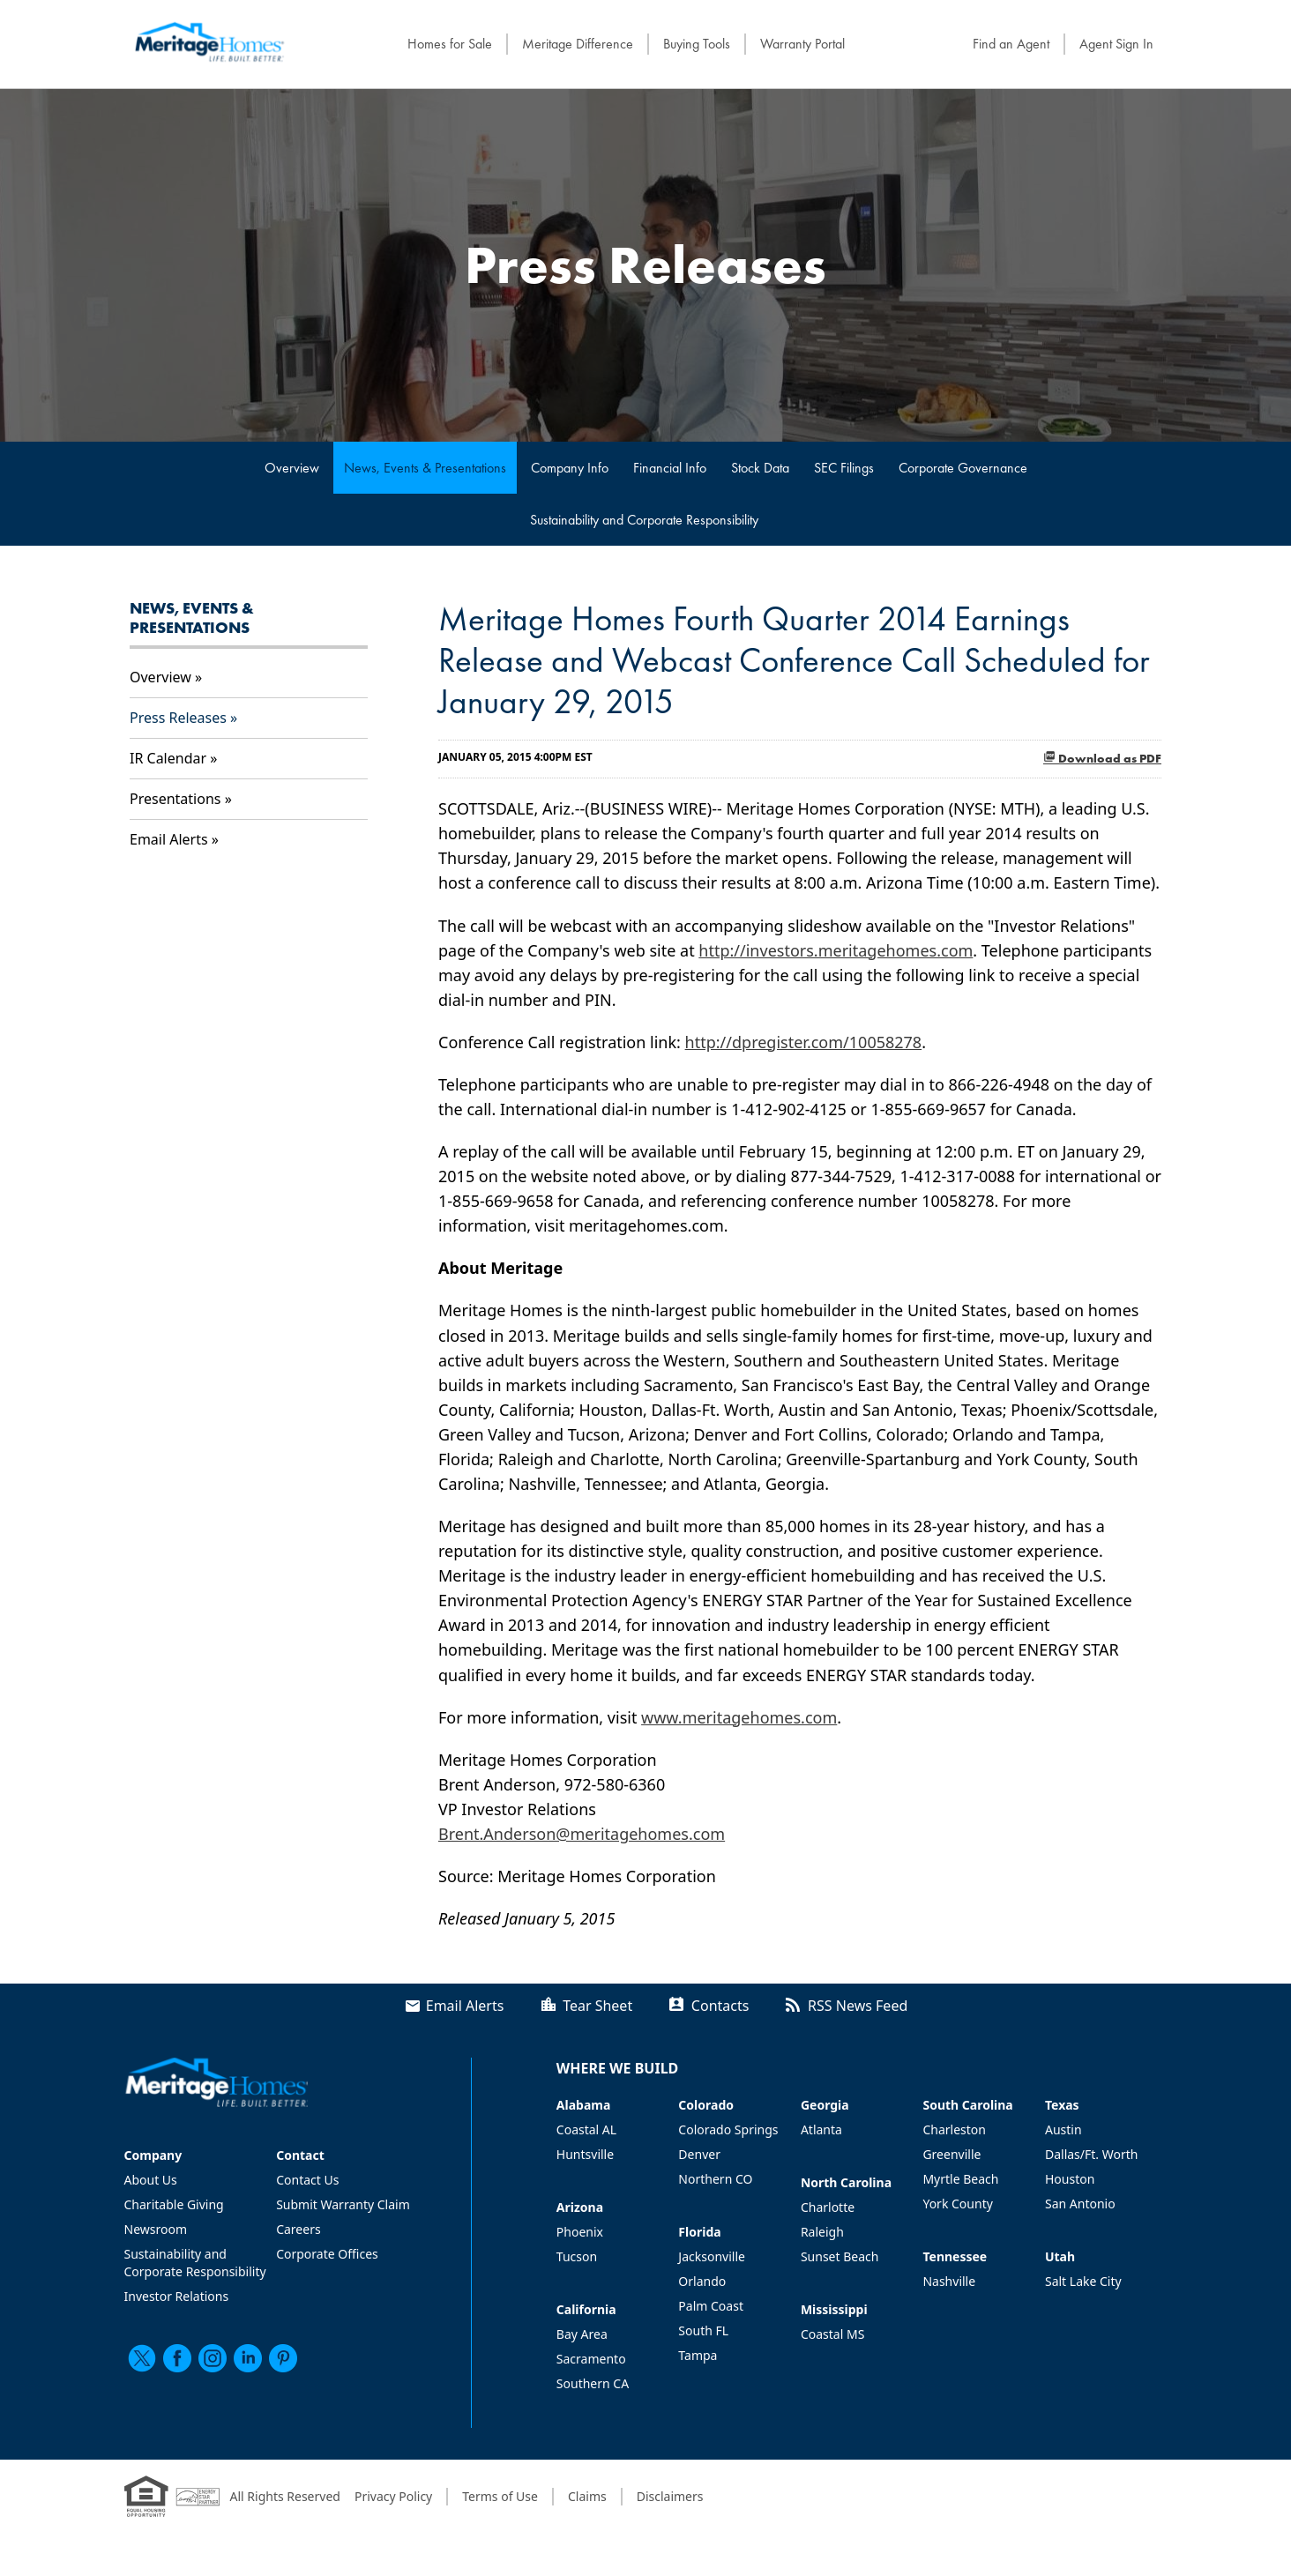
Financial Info (669, 467)
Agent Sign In (1116, 43)
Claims (587, 2496)
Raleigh (822, 2231)
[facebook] (177, 2358)
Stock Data (760, 467)
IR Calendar (168, 758)
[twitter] (142, 2358)
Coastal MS (832, 2334)
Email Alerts (169, 839)
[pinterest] (283, 2358)
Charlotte (827, 2207)
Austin (1063, 2129)
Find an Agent (1011, 43)
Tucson (576, 2256)
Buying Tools (696, 43)
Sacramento (591, 2358)
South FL (703, 2330)
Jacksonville (711, 2256)
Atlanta (821, 2129)
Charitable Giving (174, 2204)
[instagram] (212, 2358)
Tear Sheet (597, 2005)
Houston (1069, 2178)
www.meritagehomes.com (739, 1717)
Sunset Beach (840, 2256)
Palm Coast (710, 2305)
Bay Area (582, 2334)
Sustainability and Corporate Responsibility (644, 519)
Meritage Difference (577, 43)
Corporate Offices (327, 2253)
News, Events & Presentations (425, 467)
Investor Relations (176, 2296)
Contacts (720, 2005)
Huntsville (585, 2154)
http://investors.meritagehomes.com (835, 950)
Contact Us (307, 2179)
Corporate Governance (963, 467)
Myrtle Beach (960, 2178)
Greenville (951, 2154)
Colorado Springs (728, 2129)
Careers (298, 2229)
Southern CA (592, 2383)
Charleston (954, 2129)
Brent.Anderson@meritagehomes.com (581, 1833)
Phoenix (579, 2231)
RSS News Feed (857, 2005)
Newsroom (156, 2229)
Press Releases (178, 717)
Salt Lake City (1083, 2281)
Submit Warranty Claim (343, 2204)
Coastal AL (586, 2129)
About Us (150, 2179)
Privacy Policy (393, 2496)
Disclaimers (670, 2496)
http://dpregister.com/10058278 (803, 1042)
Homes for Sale (449, 43)
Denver (699, 2154)
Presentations (175, 798)
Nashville (948, 2281)
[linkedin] (248, 2358)
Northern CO (715, 2178)
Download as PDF (1102, 758)
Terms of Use (500, 2496)
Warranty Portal (802, 43)
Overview (292, 467)
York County (957, 2203)
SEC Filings (844, 467)
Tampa (697, 2355)
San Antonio (1080, 2203)
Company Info (569, 467)
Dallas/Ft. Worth (1091, 2154)
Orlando (702, 2281)
